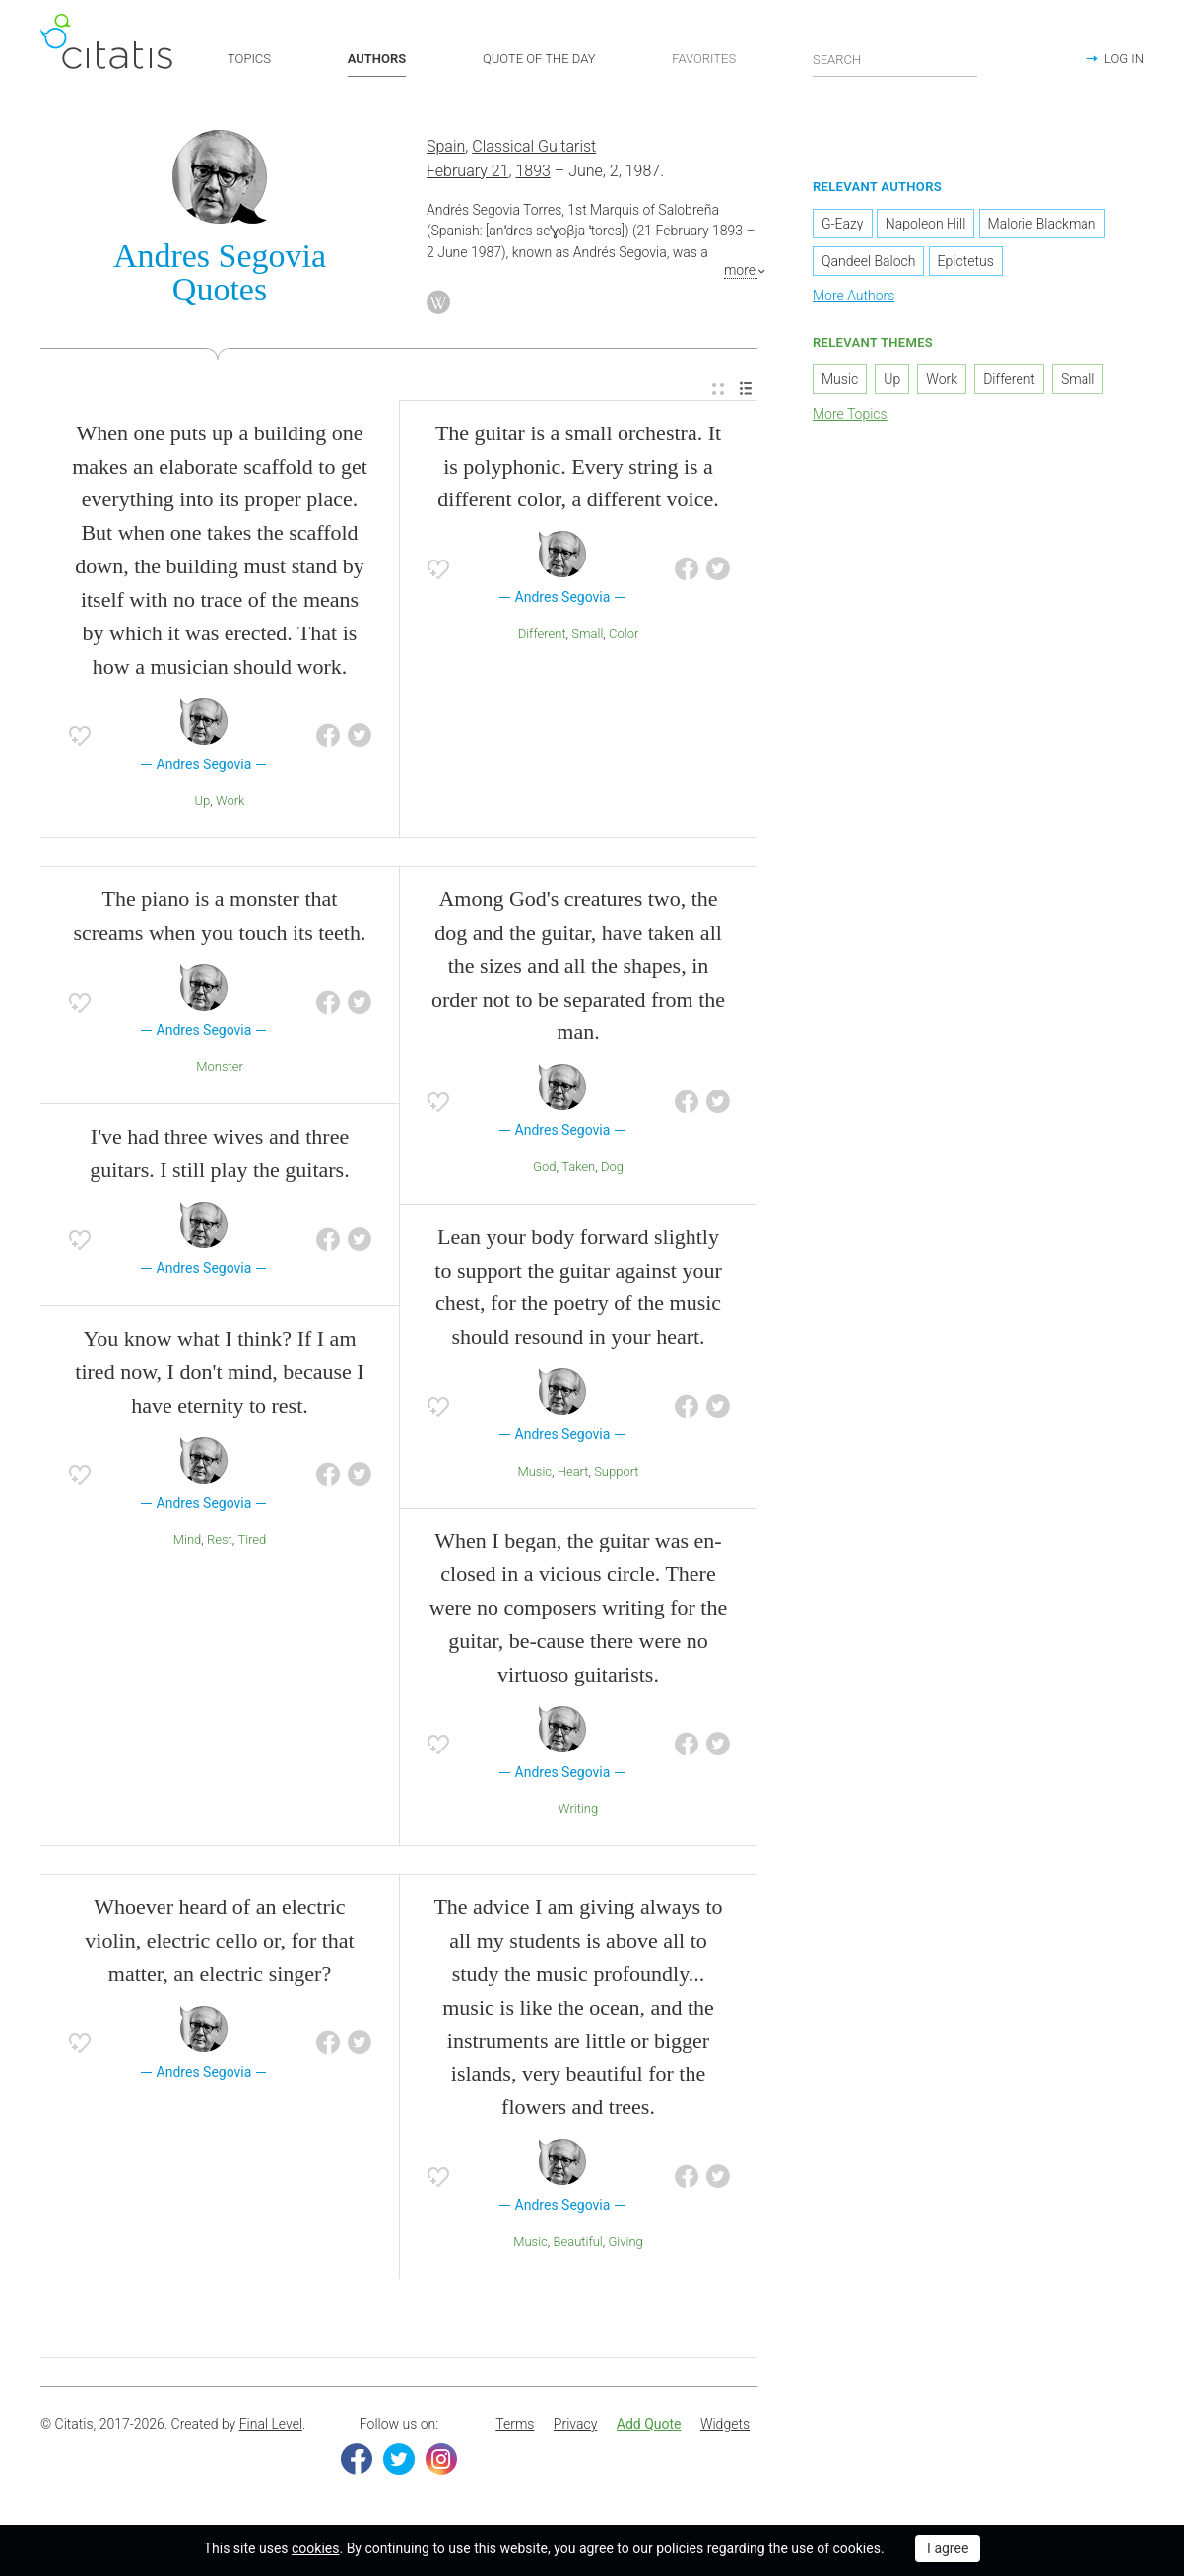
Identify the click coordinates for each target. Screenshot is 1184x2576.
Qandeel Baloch (868, 264)
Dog (612, 1168)
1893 (533, 173)
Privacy (575, 2426)
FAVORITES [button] (704, 58)
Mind (187, 1542)
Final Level (270, 2426)
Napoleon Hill (926, 226)
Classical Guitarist (534, 149)
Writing (578, 1811)
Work (230, 803)
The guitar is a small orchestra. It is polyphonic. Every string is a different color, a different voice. (578, 468)
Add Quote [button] (649, 2426)
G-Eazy (843, 226)
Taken (578, 1168)
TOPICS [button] (249, 58)
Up (203, 803)
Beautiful (577, 2243)
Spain (446, 149)
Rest (219, 1542)
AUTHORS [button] (377, 58)
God (544, 1168)
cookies (315, 2548)
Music (534, 1473)
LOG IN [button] (1124, 58)
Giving (625, 2243)
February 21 (468, 173)
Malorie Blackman (1042, 226)
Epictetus (966, 264)
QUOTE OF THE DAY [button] (539, 58)
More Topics (850, 416)
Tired (251, 1542)
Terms (514, 2426)
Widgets (725, 2426)
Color (623, 635)
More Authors (853, 298)
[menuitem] (718, 391)
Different (542, 635)
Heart (573, 1473)
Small (587, 635)
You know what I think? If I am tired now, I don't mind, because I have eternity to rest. (219, 1374)
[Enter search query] (895, 59)
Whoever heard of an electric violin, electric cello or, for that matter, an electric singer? (219, 1942)
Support (616, 1473)
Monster (219, 1069)
